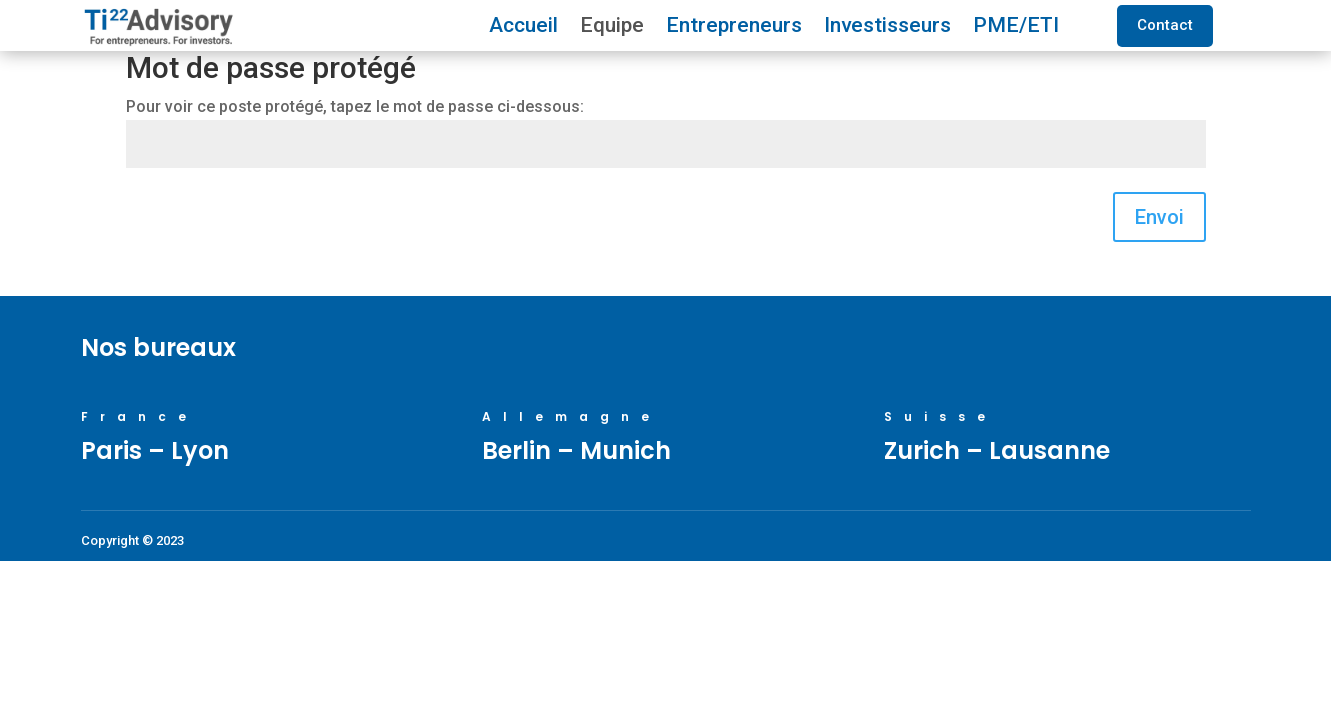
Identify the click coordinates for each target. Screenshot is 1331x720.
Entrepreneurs (734, 27)
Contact (1165, 25)
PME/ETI (1016, 27)
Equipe (612, 27)
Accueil (523, 27)
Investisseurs (887, 27)
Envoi (1159, 217)
